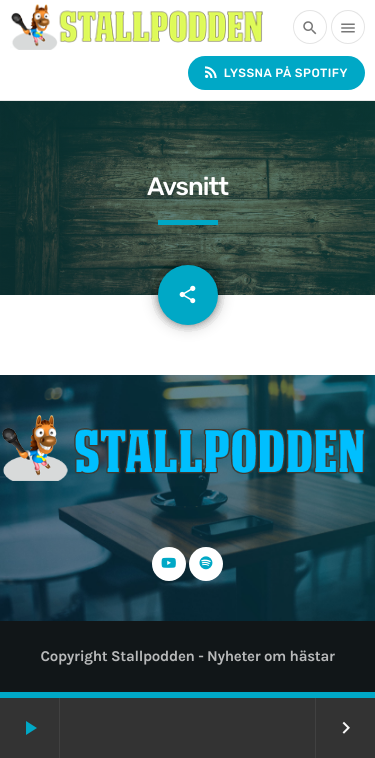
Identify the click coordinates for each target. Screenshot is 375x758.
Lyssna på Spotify (275, 72)
